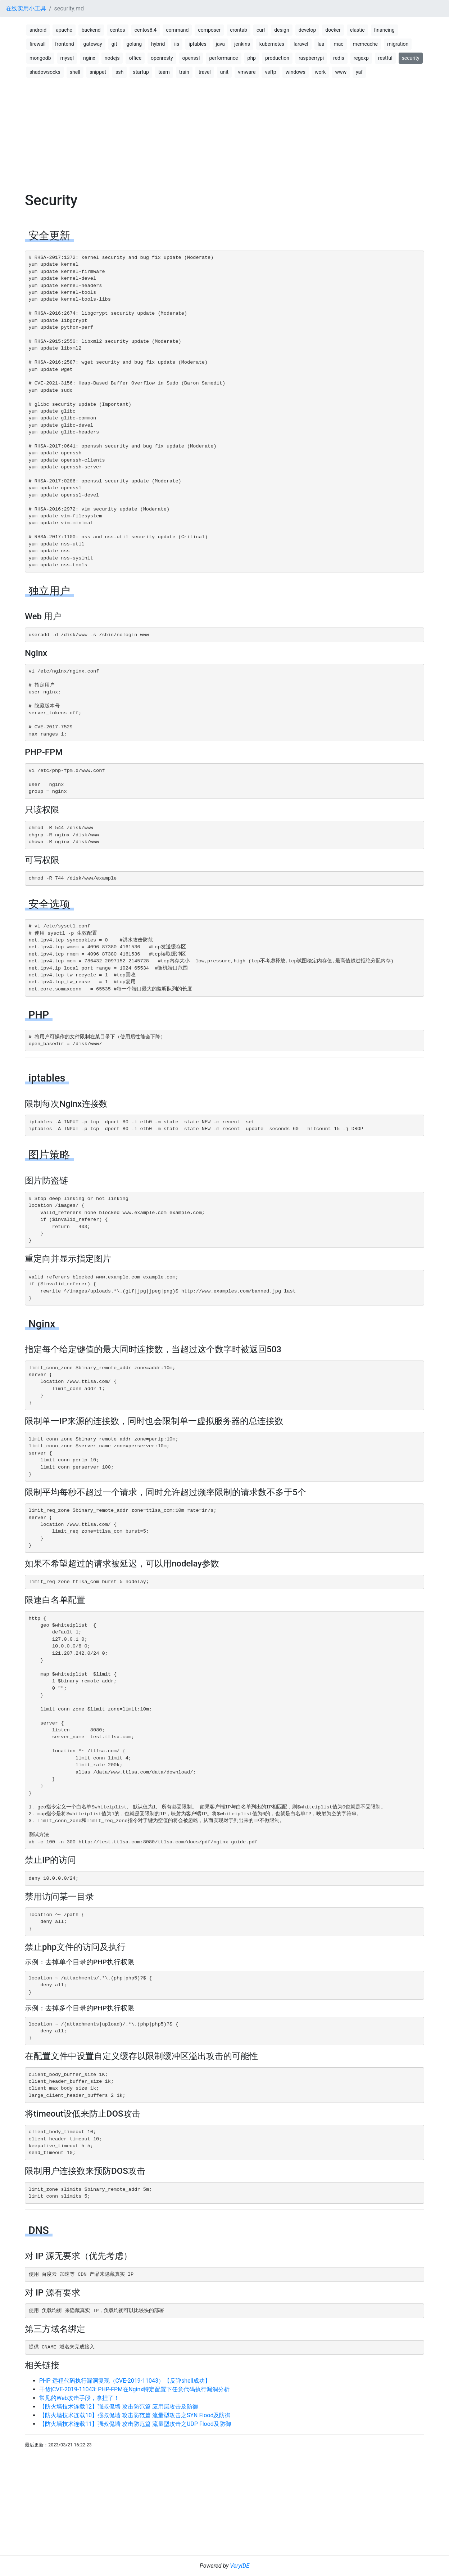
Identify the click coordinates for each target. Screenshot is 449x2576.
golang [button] (134, 44)
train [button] (184, 72)
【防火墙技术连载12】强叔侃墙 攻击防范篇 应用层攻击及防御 (118, 2406)
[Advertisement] (224, 129)
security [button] (410, 58)
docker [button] (332, 30)
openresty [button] (162, 58)
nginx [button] (89, 58)
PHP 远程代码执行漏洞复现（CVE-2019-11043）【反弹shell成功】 (124, 2380)
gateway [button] (92, 44)
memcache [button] (365, 44)
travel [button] (205, 72)
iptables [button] (197, 44)
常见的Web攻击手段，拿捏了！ (79, 2398)
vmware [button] (246, 72)
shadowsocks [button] (45, 72)
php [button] (252, 58)
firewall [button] (38, 44)
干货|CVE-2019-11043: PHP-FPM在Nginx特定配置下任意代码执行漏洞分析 (134, 2389)
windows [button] (295, 72)
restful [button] (385, 58)
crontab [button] (238, 30)
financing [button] (384, 30)
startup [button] (141, 72)
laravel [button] (301, 44)
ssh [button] (119, 72)
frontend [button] (64, 44)
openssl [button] (191, 58)
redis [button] (338, 58)
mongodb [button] (40, 58)
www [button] (340, 72)
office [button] (135, 58)
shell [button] (75, 72)
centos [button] (117, 30)
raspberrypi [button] (311, 58)
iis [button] (176, 44)
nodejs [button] (112, 58)
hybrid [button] (158, 44)
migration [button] (397, 44)
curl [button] (261, 30)
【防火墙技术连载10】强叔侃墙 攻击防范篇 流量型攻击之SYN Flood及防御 (135, 2415)
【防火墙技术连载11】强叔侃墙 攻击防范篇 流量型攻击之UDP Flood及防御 (135, 2423)
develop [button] (307, 30)
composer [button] (209, 30)
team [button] (164, 72)
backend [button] (91, 30)
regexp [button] (361, 58)
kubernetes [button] (271, 44)
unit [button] (224, 72)
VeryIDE (239, 2565)
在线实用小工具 (26, 8)
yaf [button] (359, 72)
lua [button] (321, 44)
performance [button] (223, 58)
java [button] (220, 44)
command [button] (177, 30)
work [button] (320, 72)
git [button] (114, 44)
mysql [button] (67, 58)
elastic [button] (357, 30)
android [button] (38, 30)
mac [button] (338, 44)
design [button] (281, 30)
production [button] (277, 58)
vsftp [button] (270, 72)
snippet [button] (98, 72)
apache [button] (64, 30)
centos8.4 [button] (146, 30)
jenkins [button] (242, 44)
